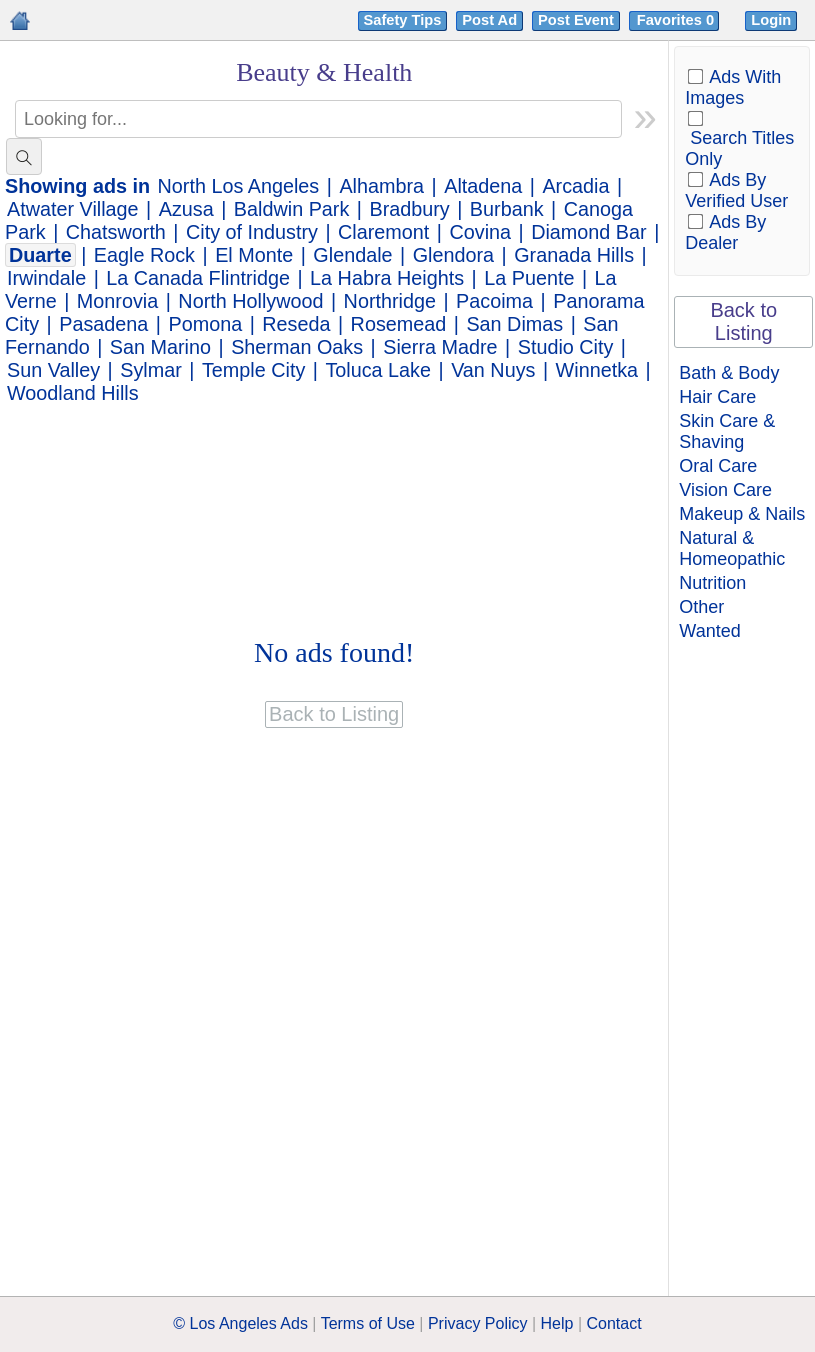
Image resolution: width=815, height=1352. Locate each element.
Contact (614, 1323)
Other (701, 607)
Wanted (709, 631)
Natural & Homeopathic (732, 548)
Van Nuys (493, 370)
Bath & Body (729, 373)
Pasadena (103, 324)
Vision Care (725, 490)
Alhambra (381, 186)
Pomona (205, 324)
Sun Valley (53, 370)
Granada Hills (574, 255)
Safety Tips (403, 20)
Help (557, 1323)
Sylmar (151, 370)
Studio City (566, 347)
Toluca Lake (378, 370)
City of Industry (252, 232)
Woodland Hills (73, 393)
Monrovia (117, 301)
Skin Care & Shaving (727, 431)
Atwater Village (73, 209)
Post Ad (489, 20)
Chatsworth (116, 232)
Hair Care (717, 397)
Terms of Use (368, 1323)
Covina (480, 232)
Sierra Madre (440, 347)
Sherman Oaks (297, 347)
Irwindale (46, 278)
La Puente (529, 278)
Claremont (383, 232)
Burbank (507, 209)
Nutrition (712, 583)
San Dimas (514, 324)
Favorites (677, 20)
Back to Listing (743, 321)
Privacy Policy (478, 1323)
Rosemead (399, 324)
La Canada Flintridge (198, 278)
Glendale (352, 255)
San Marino (160, 347)
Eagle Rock (144, 255)
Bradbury (409, 209)
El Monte (254, 255)
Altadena (483, 186)
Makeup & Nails (742, 514)
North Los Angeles (239, 186)
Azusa (186, 209)
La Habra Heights (387, 278)
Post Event (576, 20)
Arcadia (575, 186)
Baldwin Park (291, 209)
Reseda (296, 324)
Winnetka (597, 370)
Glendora (453, 255)
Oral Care (718, 466)
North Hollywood (250, 301)
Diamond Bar (588, 232)
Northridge (390, 301)
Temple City (253, 370)
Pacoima (494, 301)
